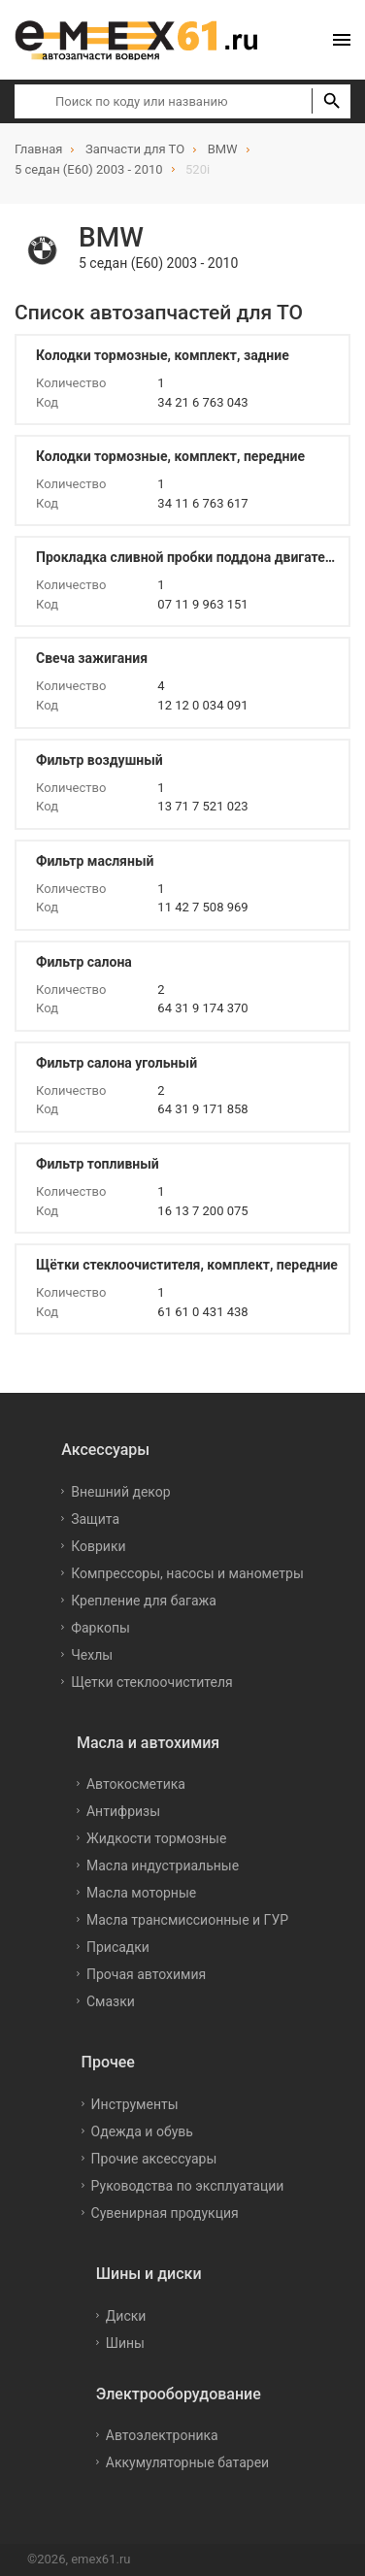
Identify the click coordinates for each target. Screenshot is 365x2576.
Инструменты (135, 2104)
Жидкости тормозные (156, 1838)
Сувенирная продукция (165, 2213)
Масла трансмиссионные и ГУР (187, 1920)
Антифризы (123, 1811)
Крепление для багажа (143, 1600)
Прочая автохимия (146, 1974)
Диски (126, 2316)
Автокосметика (135, 1784)
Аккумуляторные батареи (187, 2462)
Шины (125, 2343)
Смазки (110, 2001)
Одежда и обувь (142, 2131)
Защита (95, 1519)
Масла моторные (141, 1892)
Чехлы (92, 1655)
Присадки (117, 1947)
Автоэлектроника (162, 2435)
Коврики (98, 1546)
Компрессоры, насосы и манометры (187, 1573)
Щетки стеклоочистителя (152, 1682)
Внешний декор (120, 1492)
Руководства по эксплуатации (187, 2186)
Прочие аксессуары (154, 2158)
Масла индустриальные (162, 1865)
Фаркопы (100, 1627)
